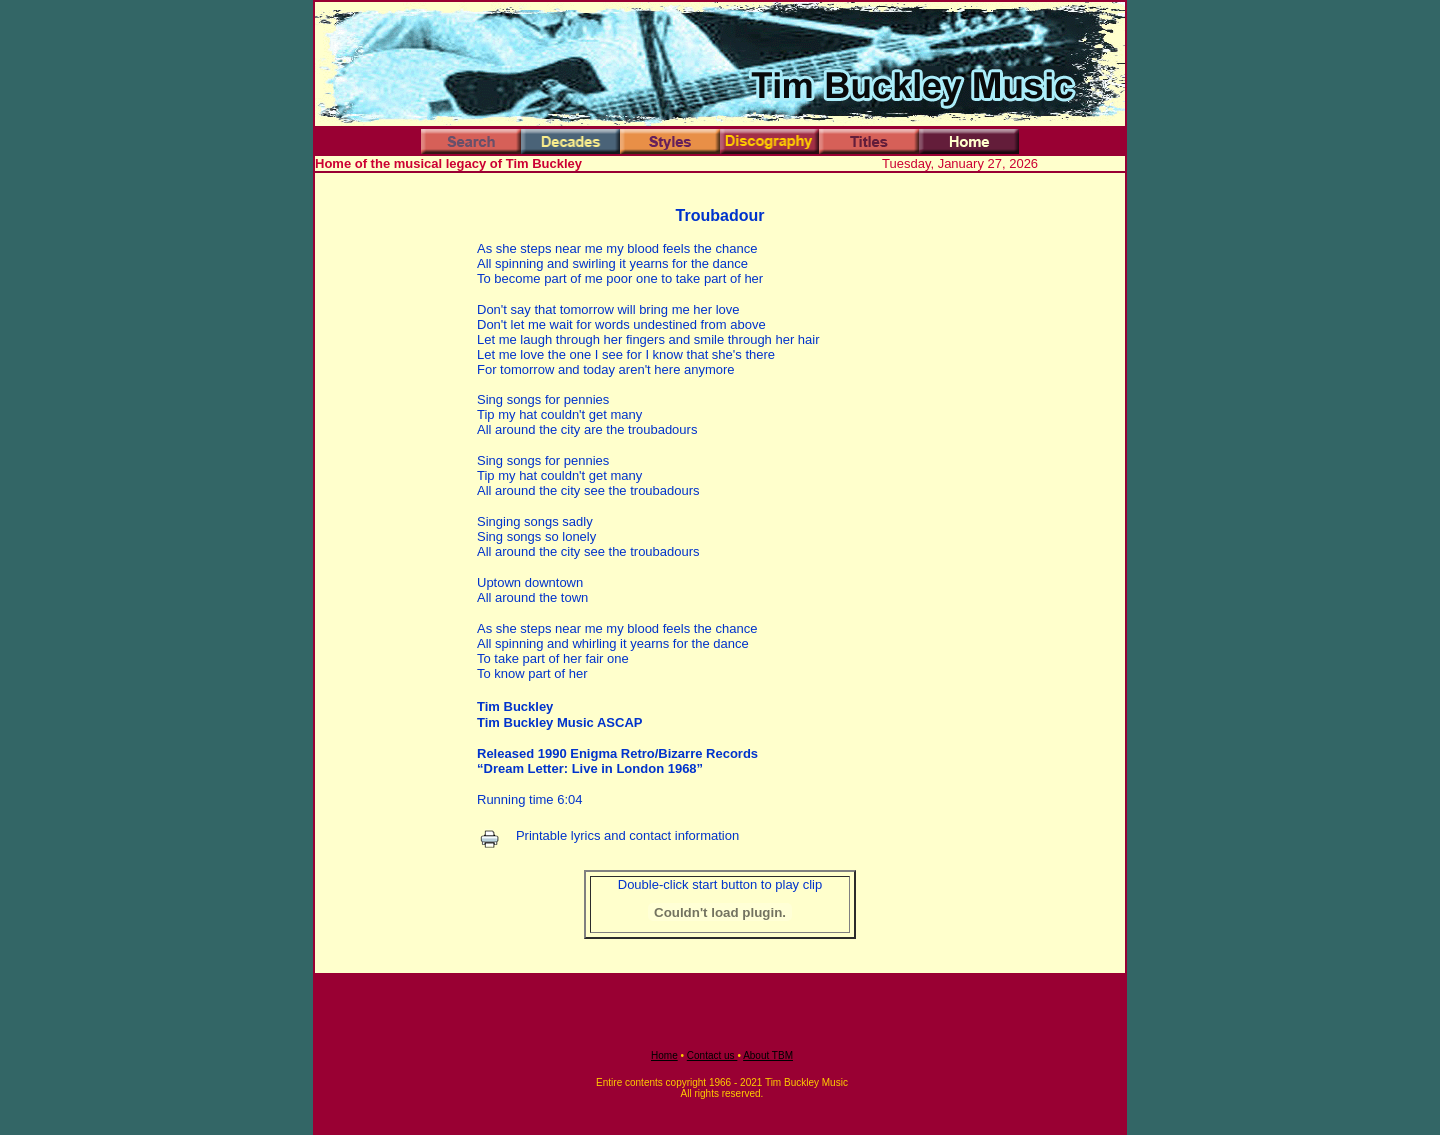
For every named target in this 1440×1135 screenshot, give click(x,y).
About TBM (768, 1055)
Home (664, 1055)
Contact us (712, 1055)
